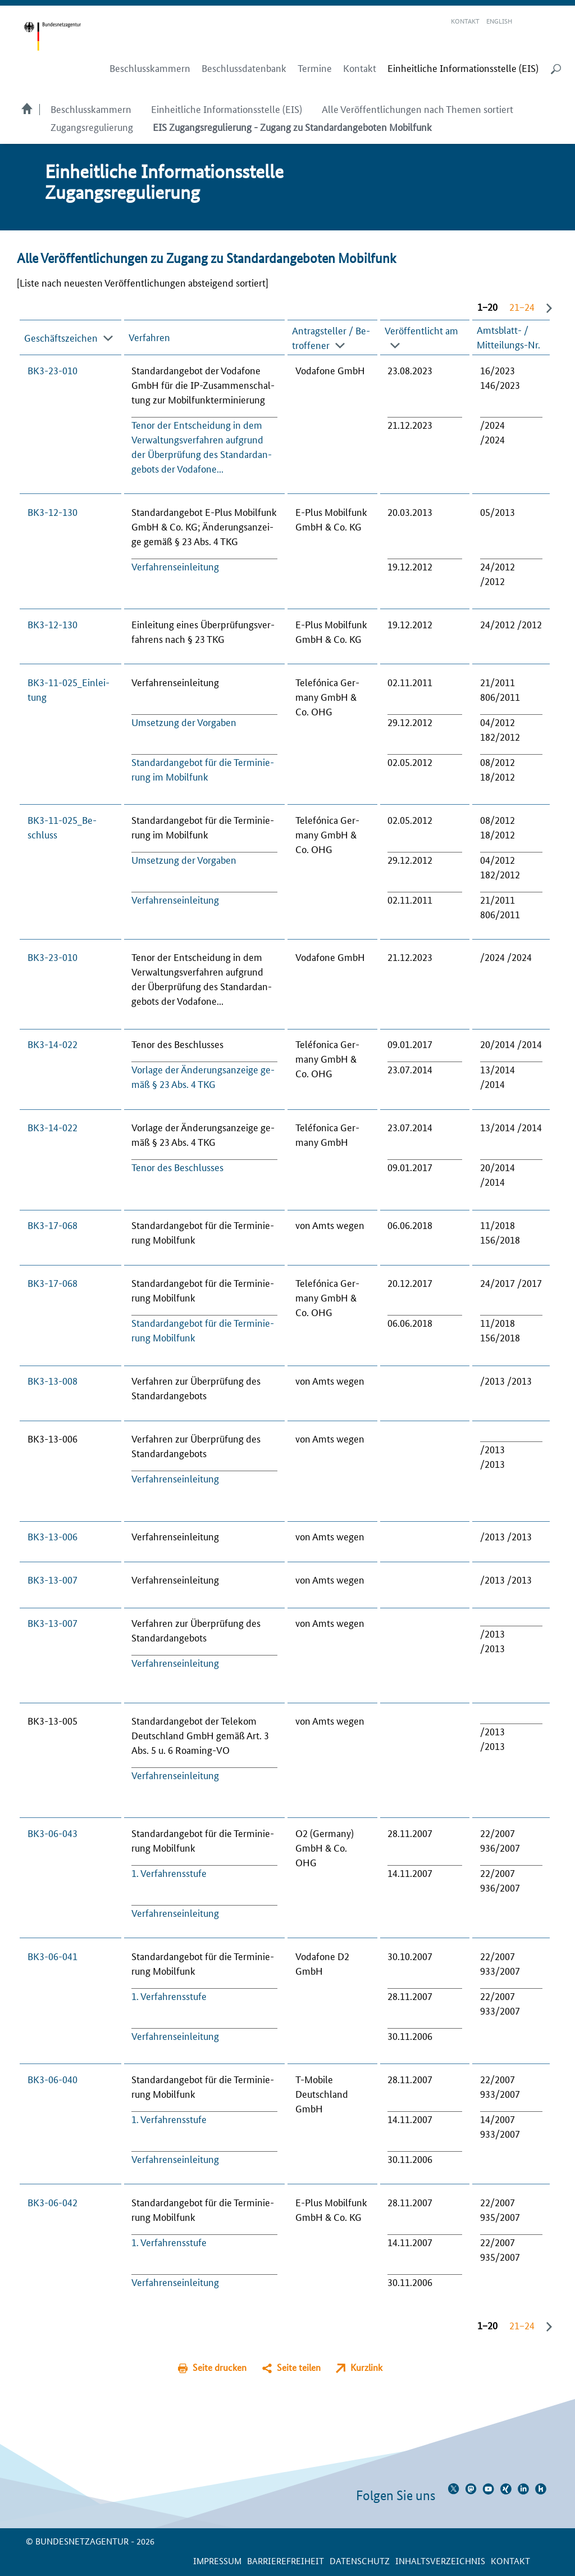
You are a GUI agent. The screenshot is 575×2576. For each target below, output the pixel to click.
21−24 (522, 306)
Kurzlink (366, 2367)
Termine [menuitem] (315, 68)
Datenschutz (360, 2560)
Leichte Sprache (527, 21)
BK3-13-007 (52, 1579)
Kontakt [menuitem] (359, 68)
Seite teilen (299, 2367)
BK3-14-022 (52, 1043)
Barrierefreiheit (285, 2560)
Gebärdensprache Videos (540, 21)
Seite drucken (220, 2367)
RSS (556, 21)
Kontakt (465, 20)
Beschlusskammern (91, 108)
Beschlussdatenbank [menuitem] (244, 68)
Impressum (217, 2560)
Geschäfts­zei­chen (61, 336)
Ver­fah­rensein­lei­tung (175, 566)
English (499, 20)
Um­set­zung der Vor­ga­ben (183, 721)
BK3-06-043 (52, 1832)
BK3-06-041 (52, 1955)
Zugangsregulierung (92, 126)
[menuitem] (463, 68)
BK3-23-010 (52, 370)
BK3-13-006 (52, 1536)
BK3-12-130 (52, 511)
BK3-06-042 (52, 2201)
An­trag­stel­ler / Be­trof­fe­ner (331, 337)
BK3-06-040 (52, 2078)
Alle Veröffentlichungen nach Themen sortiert (417, 108)
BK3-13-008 (52, 1380)
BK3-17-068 (52, 1224)
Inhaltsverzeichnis (440, 2560)
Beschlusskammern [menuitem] (149, 68)
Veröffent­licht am (421, 329)
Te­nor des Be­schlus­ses (177, 1166)
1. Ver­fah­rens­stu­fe (169, 1872)
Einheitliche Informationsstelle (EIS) (226, 108)
